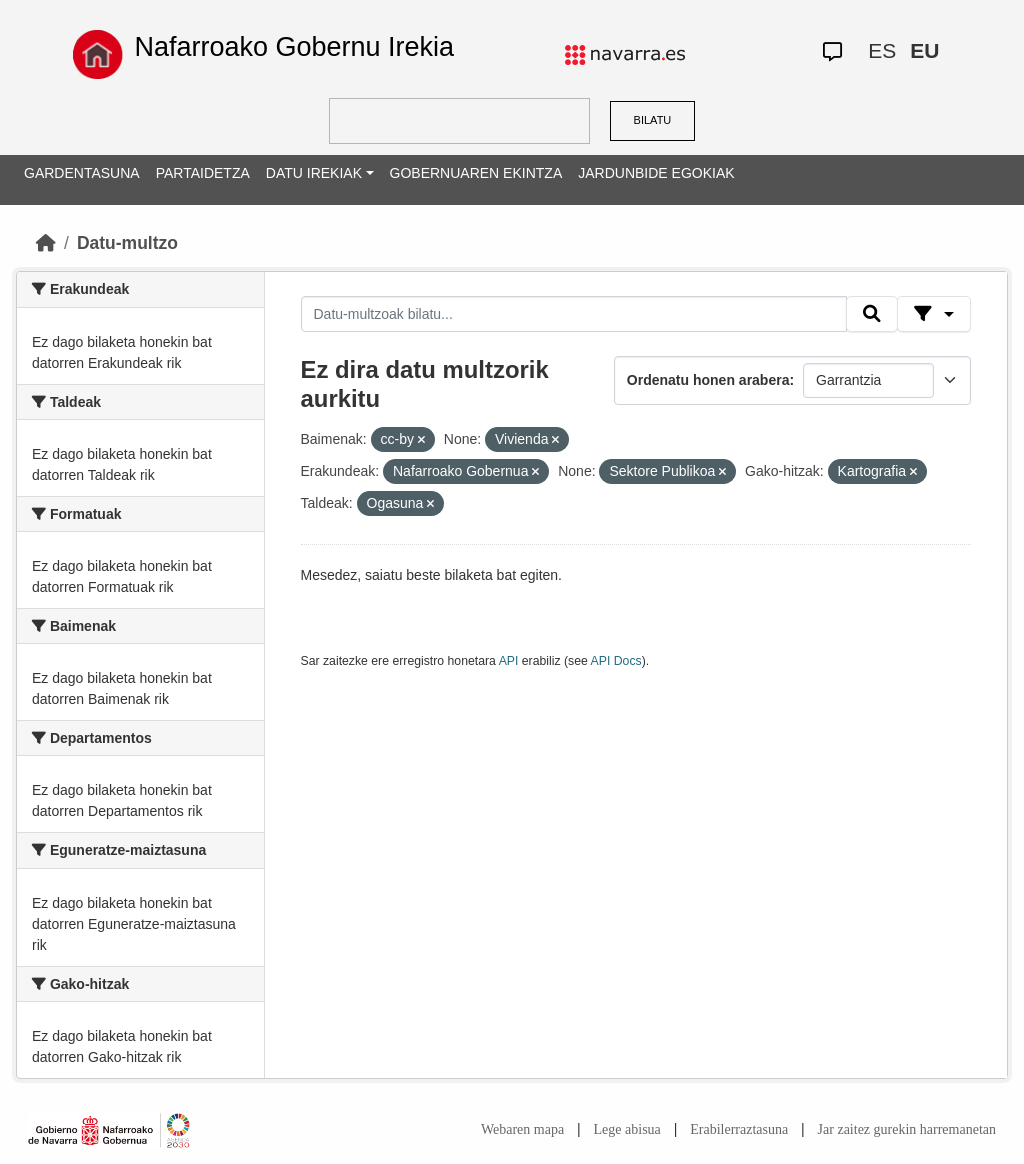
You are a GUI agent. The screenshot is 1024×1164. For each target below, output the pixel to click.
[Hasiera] (46, 243)
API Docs (616, 661)
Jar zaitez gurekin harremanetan (907, 1129)
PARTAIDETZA (203, 173)
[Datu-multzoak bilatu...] (574, 314)
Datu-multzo (127, 243)
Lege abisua (627, 1129)
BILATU (653, 120)
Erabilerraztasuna (739, 1129)
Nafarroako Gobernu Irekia (294, 47)
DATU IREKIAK (314, 173)
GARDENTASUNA (82, 173)
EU (924, 50)
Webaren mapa (522, 1129)
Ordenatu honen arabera (708, 380)
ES (882, 50)
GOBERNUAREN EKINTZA (476, 173)
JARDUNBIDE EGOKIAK (656, 173)
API (509, 661)
